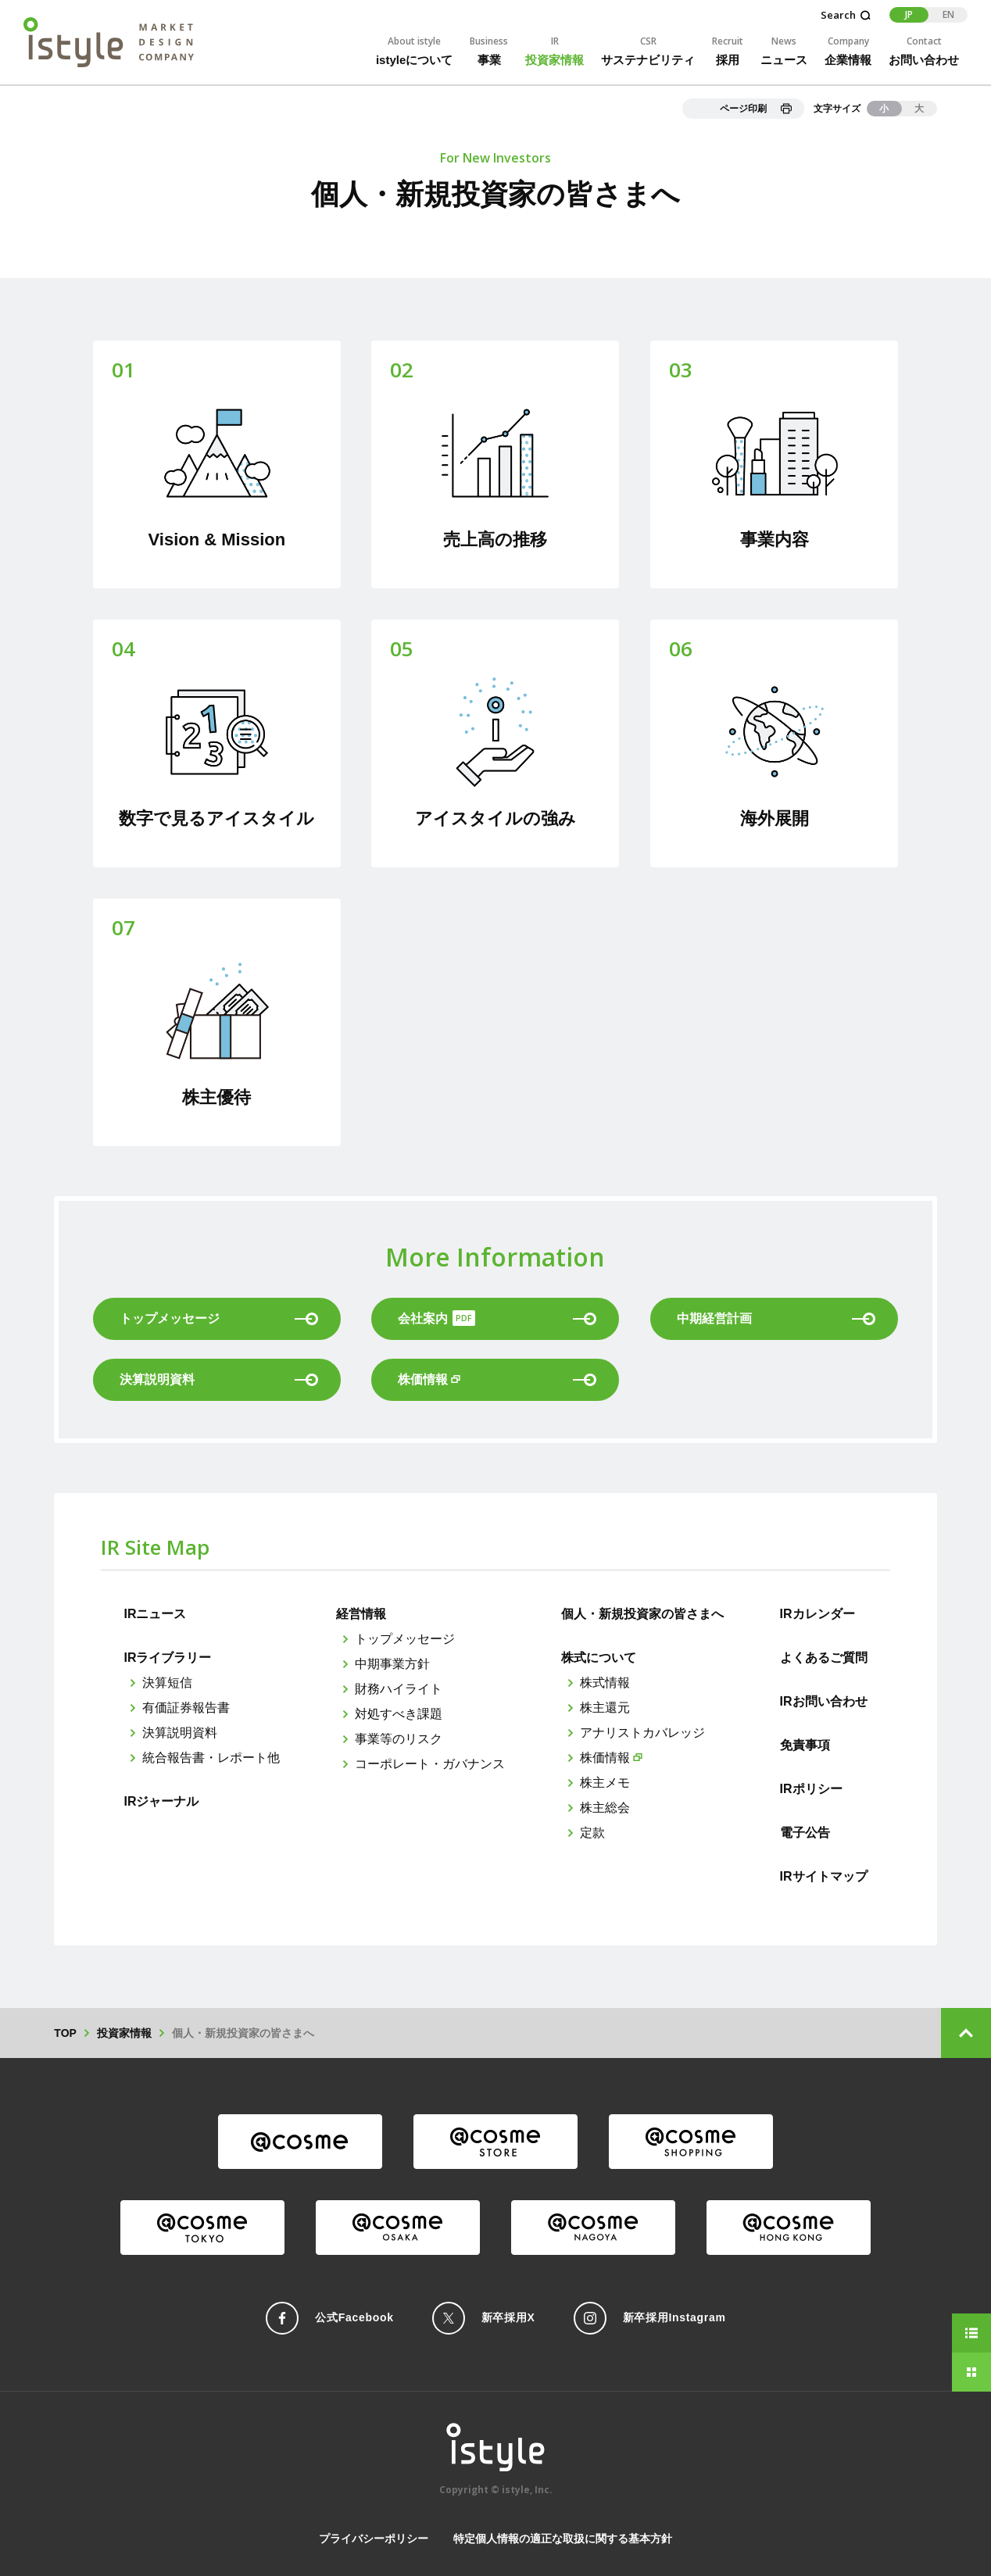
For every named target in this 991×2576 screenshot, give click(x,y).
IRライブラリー (167, 1657)
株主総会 (605, 1807)
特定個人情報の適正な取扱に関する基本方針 (562, 2538)
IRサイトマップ (824, 1876)
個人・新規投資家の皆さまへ (642, 1613)
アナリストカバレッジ (642, 1732)
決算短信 (167, 1682)
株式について (598, 1657)
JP (909, 14)
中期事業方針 (392, 1663)
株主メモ (605, 1782)
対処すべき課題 (398, 1713)
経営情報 (361, 1613)
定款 (592, 1832)
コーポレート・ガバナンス (430, 1763)
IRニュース (154, 1613)
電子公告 (805, 1832)
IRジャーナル (161, 1801)
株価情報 (605, 1757)
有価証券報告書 (186, 1707)
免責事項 (805, 1745)
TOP (65, 2033)
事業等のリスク (398, 1738)
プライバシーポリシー (373, 2538)
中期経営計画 (776, 1318)
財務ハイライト (398, 1688)
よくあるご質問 (824, 1657)
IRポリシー (811, 1788)
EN (948, 14)
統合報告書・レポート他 (211, 1757)
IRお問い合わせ (824, 1701)
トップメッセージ (405, 1638)
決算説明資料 (219, 1379)
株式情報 (605, 1682)
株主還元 (605, 1707)
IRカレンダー (817, 1613)
